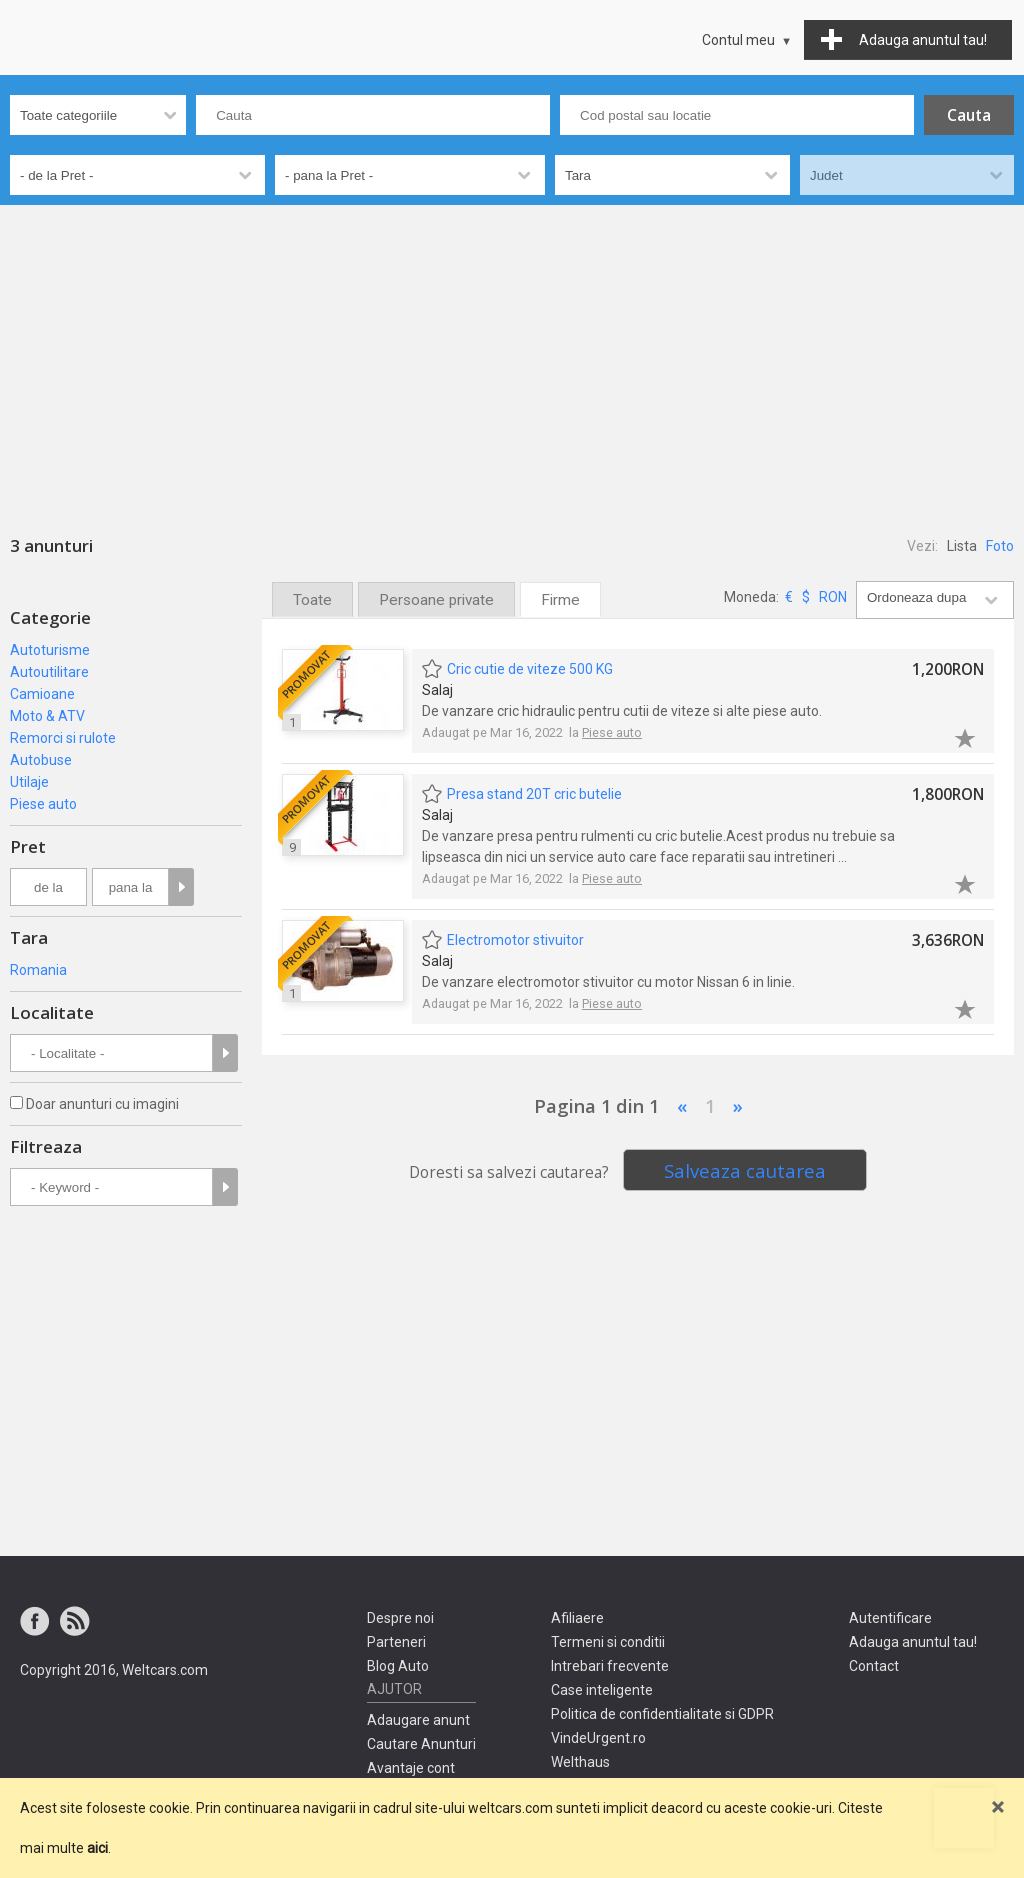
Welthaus (580, 1762)
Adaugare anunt (418, 1720)
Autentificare (890, 1618)
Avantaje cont (411, 1768)
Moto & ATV (47, 716)
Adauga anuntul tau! (913, 1642)
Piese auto (43, 804)
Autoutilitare (49, 672)
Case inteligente (602, 1690)
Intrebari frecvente (610, 1666)
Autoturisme (50, 650)
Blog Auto (398, 1666)
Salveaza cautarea (745, 1170)
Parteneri (396, 1642)
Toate (312, 600)
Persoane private (436, 600)
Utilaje (29, 782)
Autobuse (41, 760)
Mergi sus (964, 1818)
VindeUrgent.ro (598, 1738)
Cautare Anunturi (421, 1744)
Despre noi (400, 1618)
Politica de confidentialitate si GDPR (662, 1714)
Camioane (42, 694)
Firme (560, 600)
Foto (1000, 546)
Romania (38, 970)
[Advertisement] (512, 355)
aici (97, 1848)
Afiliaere (577, 1618)
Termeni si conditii (608, 1642)
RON (833, 597)
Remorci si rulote (63, 738)
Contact (874, 1666)
